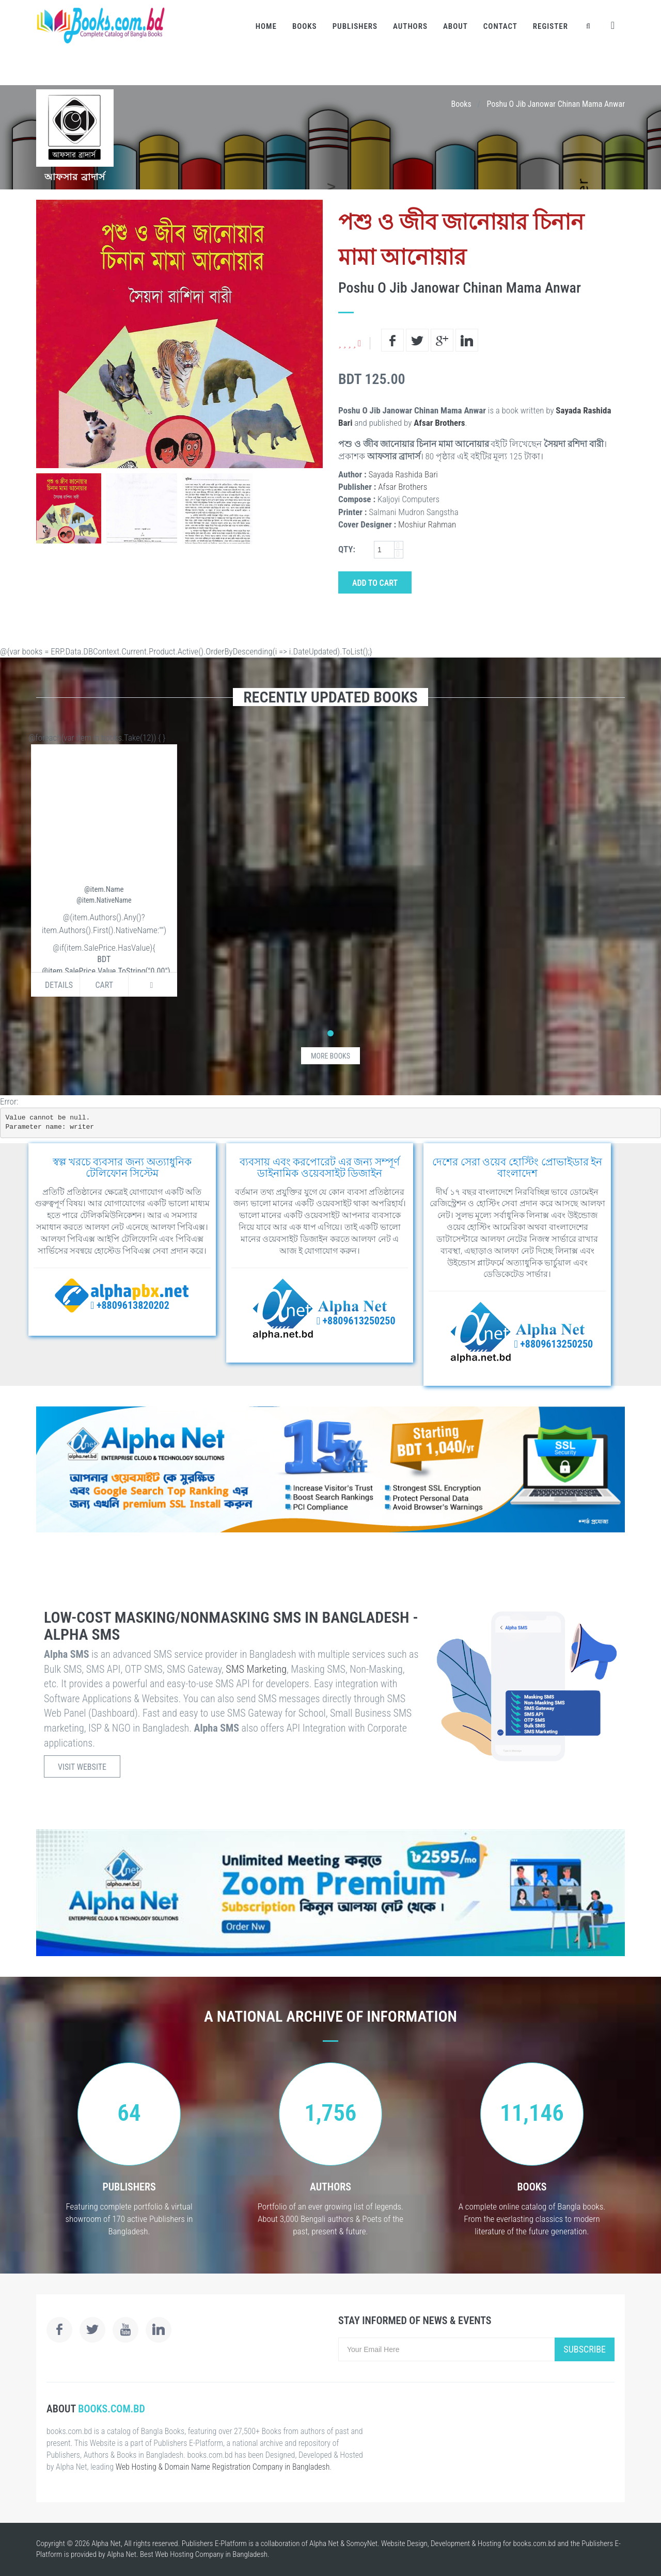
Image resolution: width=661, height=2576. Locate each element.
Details (59, 985)
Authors (410, 26)
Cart (104, 985)
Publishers (355, 26)
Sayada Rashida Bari (402, 474)
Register (550, 26)
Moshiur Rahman (427, 524)
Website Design (404, 2543)
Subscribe (584, 2349)
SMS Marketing (256, 1669)
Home (266, 26)
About (455, 26)
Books (304, 26)
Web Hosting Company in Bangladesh (211, 2554)
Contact (500, 26)
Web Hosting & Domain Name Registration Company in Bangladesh (223, 2467)
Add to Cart (375, 583)
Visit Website (82, 1767)
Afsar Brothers (439, 423)
